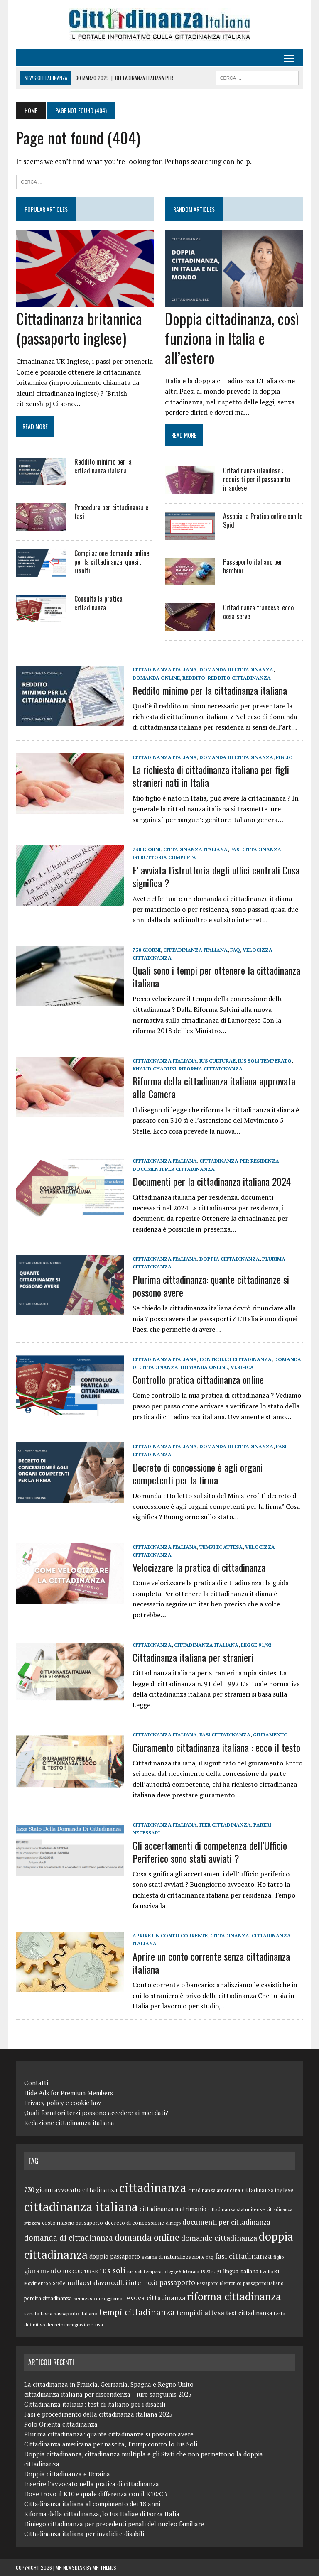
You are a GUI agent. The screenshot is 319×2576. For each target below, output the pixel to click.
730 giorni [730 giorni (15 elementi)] (38, 2189)
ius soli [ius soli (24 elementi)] (112, 2270)
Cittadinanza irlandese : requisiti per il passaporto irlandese (256, 479)
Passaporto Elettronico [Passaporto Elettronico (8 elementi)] (219, 2284)
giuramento (270, 1735)
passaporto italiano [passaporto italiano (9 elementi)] (263, 2283)
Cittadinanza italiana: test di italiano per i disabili (94, 2404)
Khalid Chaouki (154, 1069)
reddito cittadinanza (210, 678)
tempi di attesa (220, 1547)
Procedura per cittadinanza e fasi (111, 512)
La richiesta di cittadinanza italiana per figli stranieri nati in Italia (210, 776)
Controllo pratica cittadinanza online (197, 1379)
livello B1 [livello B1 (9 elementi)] (270, 2271)
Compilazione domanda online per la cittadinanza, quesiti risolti (111, 562)
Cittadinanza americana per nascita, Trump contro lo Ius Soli (110, 2444)
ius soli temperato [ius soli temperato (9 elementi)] (146, 2271)
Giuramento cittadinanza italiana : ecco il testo (216, 1747)
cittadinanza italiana (164, 670)
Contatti (36, 2083)
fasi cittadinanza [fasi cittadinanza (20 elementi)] (243, 2256)
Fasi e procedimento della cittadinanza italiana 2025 (98, 2414)
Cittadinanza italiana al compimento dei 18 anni (92, 2504)
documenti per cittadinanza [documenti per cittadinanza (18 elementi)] (226, 2222)
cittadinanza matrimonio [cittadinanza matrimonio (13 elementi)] (173, 2209)
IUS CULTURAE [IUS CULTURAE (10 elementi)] (80, 2271)
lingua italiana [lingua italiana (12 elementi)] (240, 2271)
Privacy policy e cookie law (62, 2103)
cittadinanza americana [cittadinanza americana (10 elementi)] (214, 2190)
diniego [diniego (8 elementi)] (173, 2223)
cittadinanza (151, 1645)
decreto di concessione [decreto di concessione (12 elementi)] (134, 2222)
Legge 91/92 (255, 1645)
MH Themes (104, 2567)
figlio (283, 757)
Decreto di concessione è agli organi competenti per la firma (197, 1473)
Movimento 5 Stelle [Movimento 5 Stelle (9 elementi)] (45, 2283)
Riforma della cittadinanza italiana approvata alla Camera (213, 1088)
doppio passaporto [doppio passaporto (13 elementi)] (114, 2256)
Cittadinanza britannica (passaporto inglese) (79, 328)
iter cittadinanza (224, 1825)
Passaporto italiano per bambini (252, 566)
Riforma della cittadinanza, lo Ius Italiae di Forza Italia (101, 2514)
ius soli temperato (264, 1061)
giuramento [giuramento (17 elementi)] (42, 2270)
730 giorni (146, 850)
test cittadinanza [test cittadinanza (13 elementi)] (249, 2313)
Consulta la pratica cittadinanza (98, 603)
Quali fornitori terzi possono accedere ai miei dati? (96, 2112)
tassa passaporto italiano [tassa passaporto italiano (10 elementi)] (69, 2313)
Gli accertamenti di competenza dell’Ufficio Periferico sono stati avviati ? (209, 1852)
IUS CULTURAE (217, 1061)
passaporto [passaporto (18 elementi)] (177, 2282)
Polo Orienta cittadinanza (61, 2424)
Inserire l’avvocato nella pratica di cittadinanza (91, 2484)
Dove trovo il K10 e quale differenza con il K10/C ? (96, 2494)
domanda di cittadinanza (236, 670)
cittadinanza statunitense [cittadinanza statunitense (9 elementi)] (236, 2209)
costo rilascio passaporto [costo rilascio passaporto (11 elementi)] (72, 2222)
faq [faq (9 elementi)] (209, 2257)
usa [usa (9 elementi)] (99, 2325)
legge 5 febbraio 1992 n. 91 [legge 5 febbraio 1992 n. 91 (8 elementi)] (194, 2272)
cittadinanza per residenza (239, 1161)
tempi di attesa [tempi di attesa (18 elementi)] (200, 2313)
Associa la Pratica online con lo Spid (262, 521)
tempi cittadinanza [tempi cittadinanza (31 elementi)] (137, 2312)
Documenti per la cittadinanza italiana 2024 (211, 1181)
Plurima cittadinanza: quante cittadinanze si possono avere (210, 1286)
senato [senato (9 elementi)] (31, 2314)
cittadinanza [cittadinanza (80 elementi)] (152, 2187)
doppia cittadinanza (229, 1259)
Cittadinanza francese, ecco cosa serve (258, 612)
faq (235, 950)
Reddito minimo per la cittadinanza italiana (102, 466)
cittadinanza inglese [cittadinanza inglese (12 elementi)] (267, 2190)
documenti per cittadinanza (173, 1169)
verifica (241, 1367)
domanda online (204, 1367)
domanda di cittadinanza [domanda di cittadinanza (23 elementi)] (68, 2237)
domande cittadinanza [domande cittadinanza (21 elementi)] (219, 2238)
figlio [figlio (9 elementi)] (278, 2257)
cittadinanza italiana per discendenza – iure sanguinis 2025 (107, 2394)
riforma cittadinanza (210, 1069)
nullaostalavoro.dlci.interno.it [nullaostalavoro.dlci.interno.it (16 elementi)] (112, 2282)
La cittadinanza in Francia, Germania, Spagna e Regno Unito (109, 2384)
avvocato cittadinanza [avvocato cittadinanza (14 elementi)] (86, 2189)
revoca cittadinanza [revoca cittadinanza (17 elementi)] (155, 2298)
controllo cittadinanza (235, 1359)
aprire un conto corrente (169, 1936)
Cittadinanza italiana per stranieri (192, 1657)
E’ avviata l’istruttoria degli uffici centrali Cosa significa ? (215, 876)
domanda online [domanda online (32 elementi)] (147, 2237)
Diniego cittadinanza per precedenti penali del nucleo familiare (114, 2524)
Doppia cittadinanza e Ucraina (67, 2474)
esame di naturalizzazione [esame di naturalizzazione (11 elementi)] (173, 2256)
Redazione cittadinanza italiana (69, 2122)
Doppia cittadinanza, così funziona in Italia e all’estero (232, 338)
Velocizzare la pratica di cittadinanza (198, 1567)
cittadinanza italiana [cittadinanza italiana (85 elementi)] (81, 2206)
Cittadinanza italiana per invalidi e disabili (84, 2534)
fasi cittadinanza (255, 850)
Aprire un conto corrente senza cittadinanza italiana (211, 1962)
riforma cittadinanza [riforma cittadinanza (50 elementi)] (234, 2297)
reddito (165, 678)
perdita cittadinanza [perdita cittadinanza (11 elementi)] (48, 2298)
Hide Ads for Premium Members (68, 2093)
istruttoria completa (164, 858)
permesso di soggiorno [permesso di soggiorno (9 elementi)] (98, 2299)
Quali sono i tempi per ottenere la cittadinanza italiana (216, 977)
